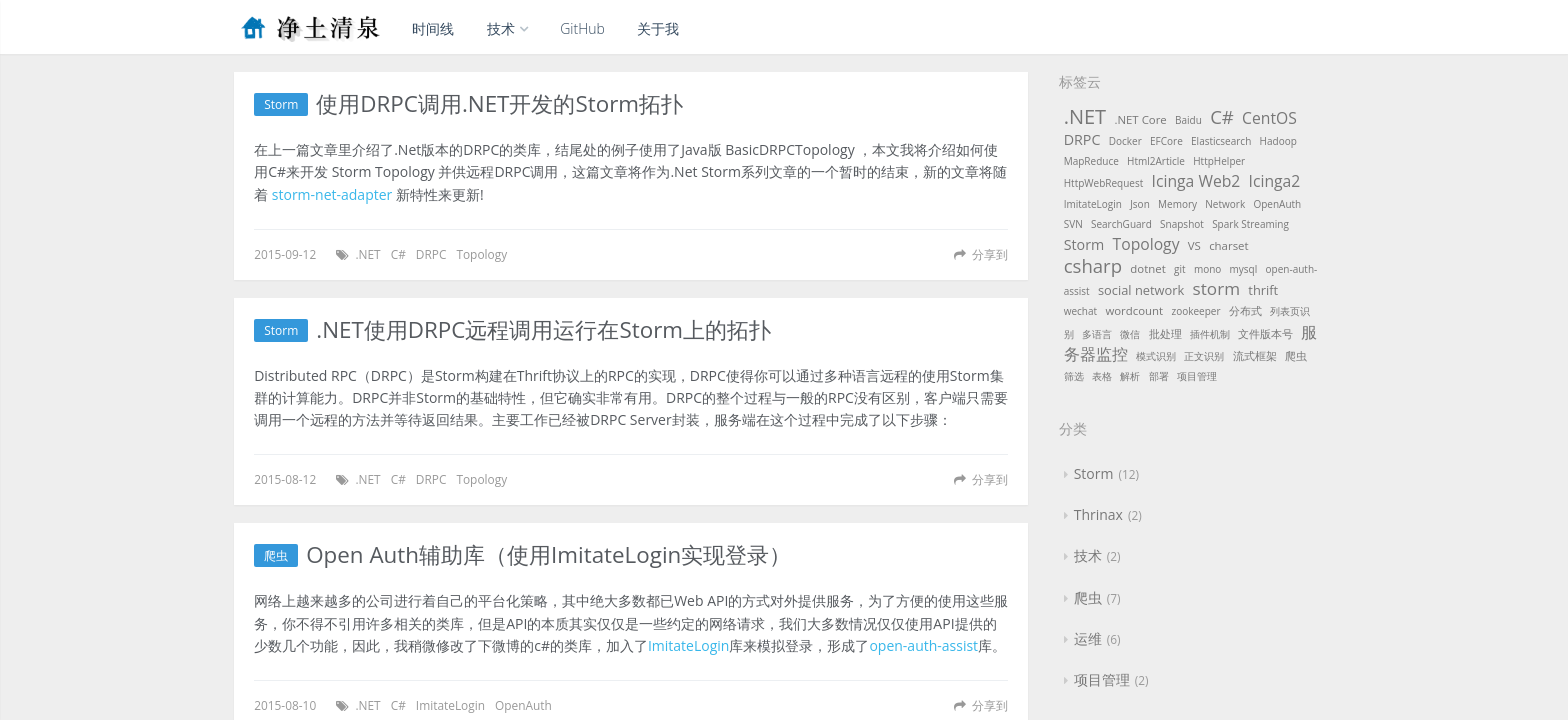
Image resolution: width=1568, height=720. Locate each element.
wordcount (1134, 310)
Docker (1125, 141)
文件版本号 (1265, 333)
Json (1140, 204)
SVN (1073, 224)
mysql (1244, 269)
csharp (1093, 265)
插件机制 (1210, 334)
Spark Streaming (1250, 224)
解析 (1130, 376)
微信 (1130, 334)
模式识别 (1156, 356)
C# (398, 254)
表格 (1102, 376)
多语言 (1097, 334)
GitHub (582, 28)
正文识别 (1204, 356)
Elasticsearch (1221, 141)
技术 (507, 28)
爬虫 (276, 555)
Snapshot (1182, 224)
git (1180, 269)
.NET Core (1140, 119)
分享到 (990, 254)
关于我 (658, 28)
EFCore (1166, 141)
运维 (1088, 638)
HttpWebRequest (1104, 183)
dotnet (1147, 268)
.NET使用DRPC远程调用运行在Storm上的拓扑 (543, 330)
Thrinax (1098, 514)
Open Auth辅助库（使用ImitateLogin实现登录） (548, 555)
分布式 (1245, 310)
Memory (1177, 204)
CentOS (1269, 118)
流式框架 (1255, 355)
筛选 (1074, 376)
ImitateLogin (688, 645)
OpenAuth (523, 705)
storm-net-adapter (332, 194)
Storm (281, 104)
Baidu (1188, 120)
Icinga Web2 (1196, 181)
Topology (481, 254)
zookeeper (1195, 311)
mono (1207, 269)
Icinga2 (1275, 181)
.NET (367, 254)
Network (1225, 204)
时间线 (433, 28)
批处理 (1165, 333)
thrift (1263, 290)
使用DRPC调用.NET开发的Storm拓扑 (499, 104)
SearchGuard (1121, 224)
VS (1194, 245)
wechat (1080, 311)
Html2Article (1156, 161)
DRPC (431, 254)
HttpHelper (1219, 161)
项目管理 (1197, 376)
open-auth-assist (923, 645)
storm (1216, 288)
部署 (1159, 376)
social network (1141, 290)
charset (1228, 245)
